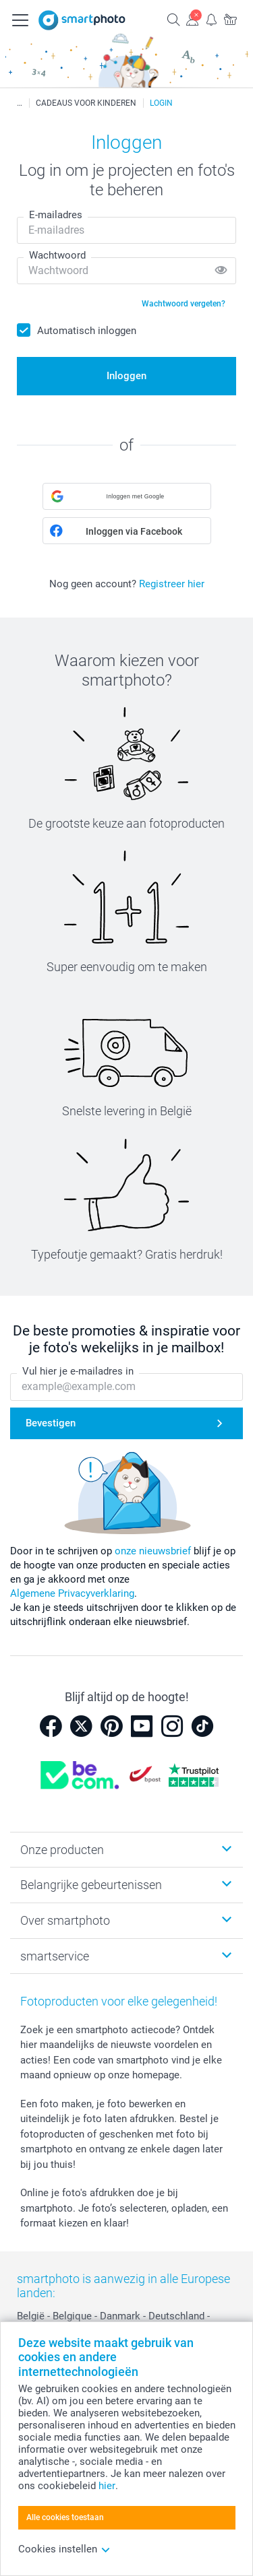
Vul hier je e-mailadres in (78, 1371)
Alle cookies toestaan (65, 2517)
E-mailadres (55, 215)
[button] (127, 496)
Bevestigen (51, 1423)
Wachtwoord (57, 255)
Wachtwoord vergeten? (183, 303)
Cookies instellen (64, 2549)
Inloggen (126, 376)
